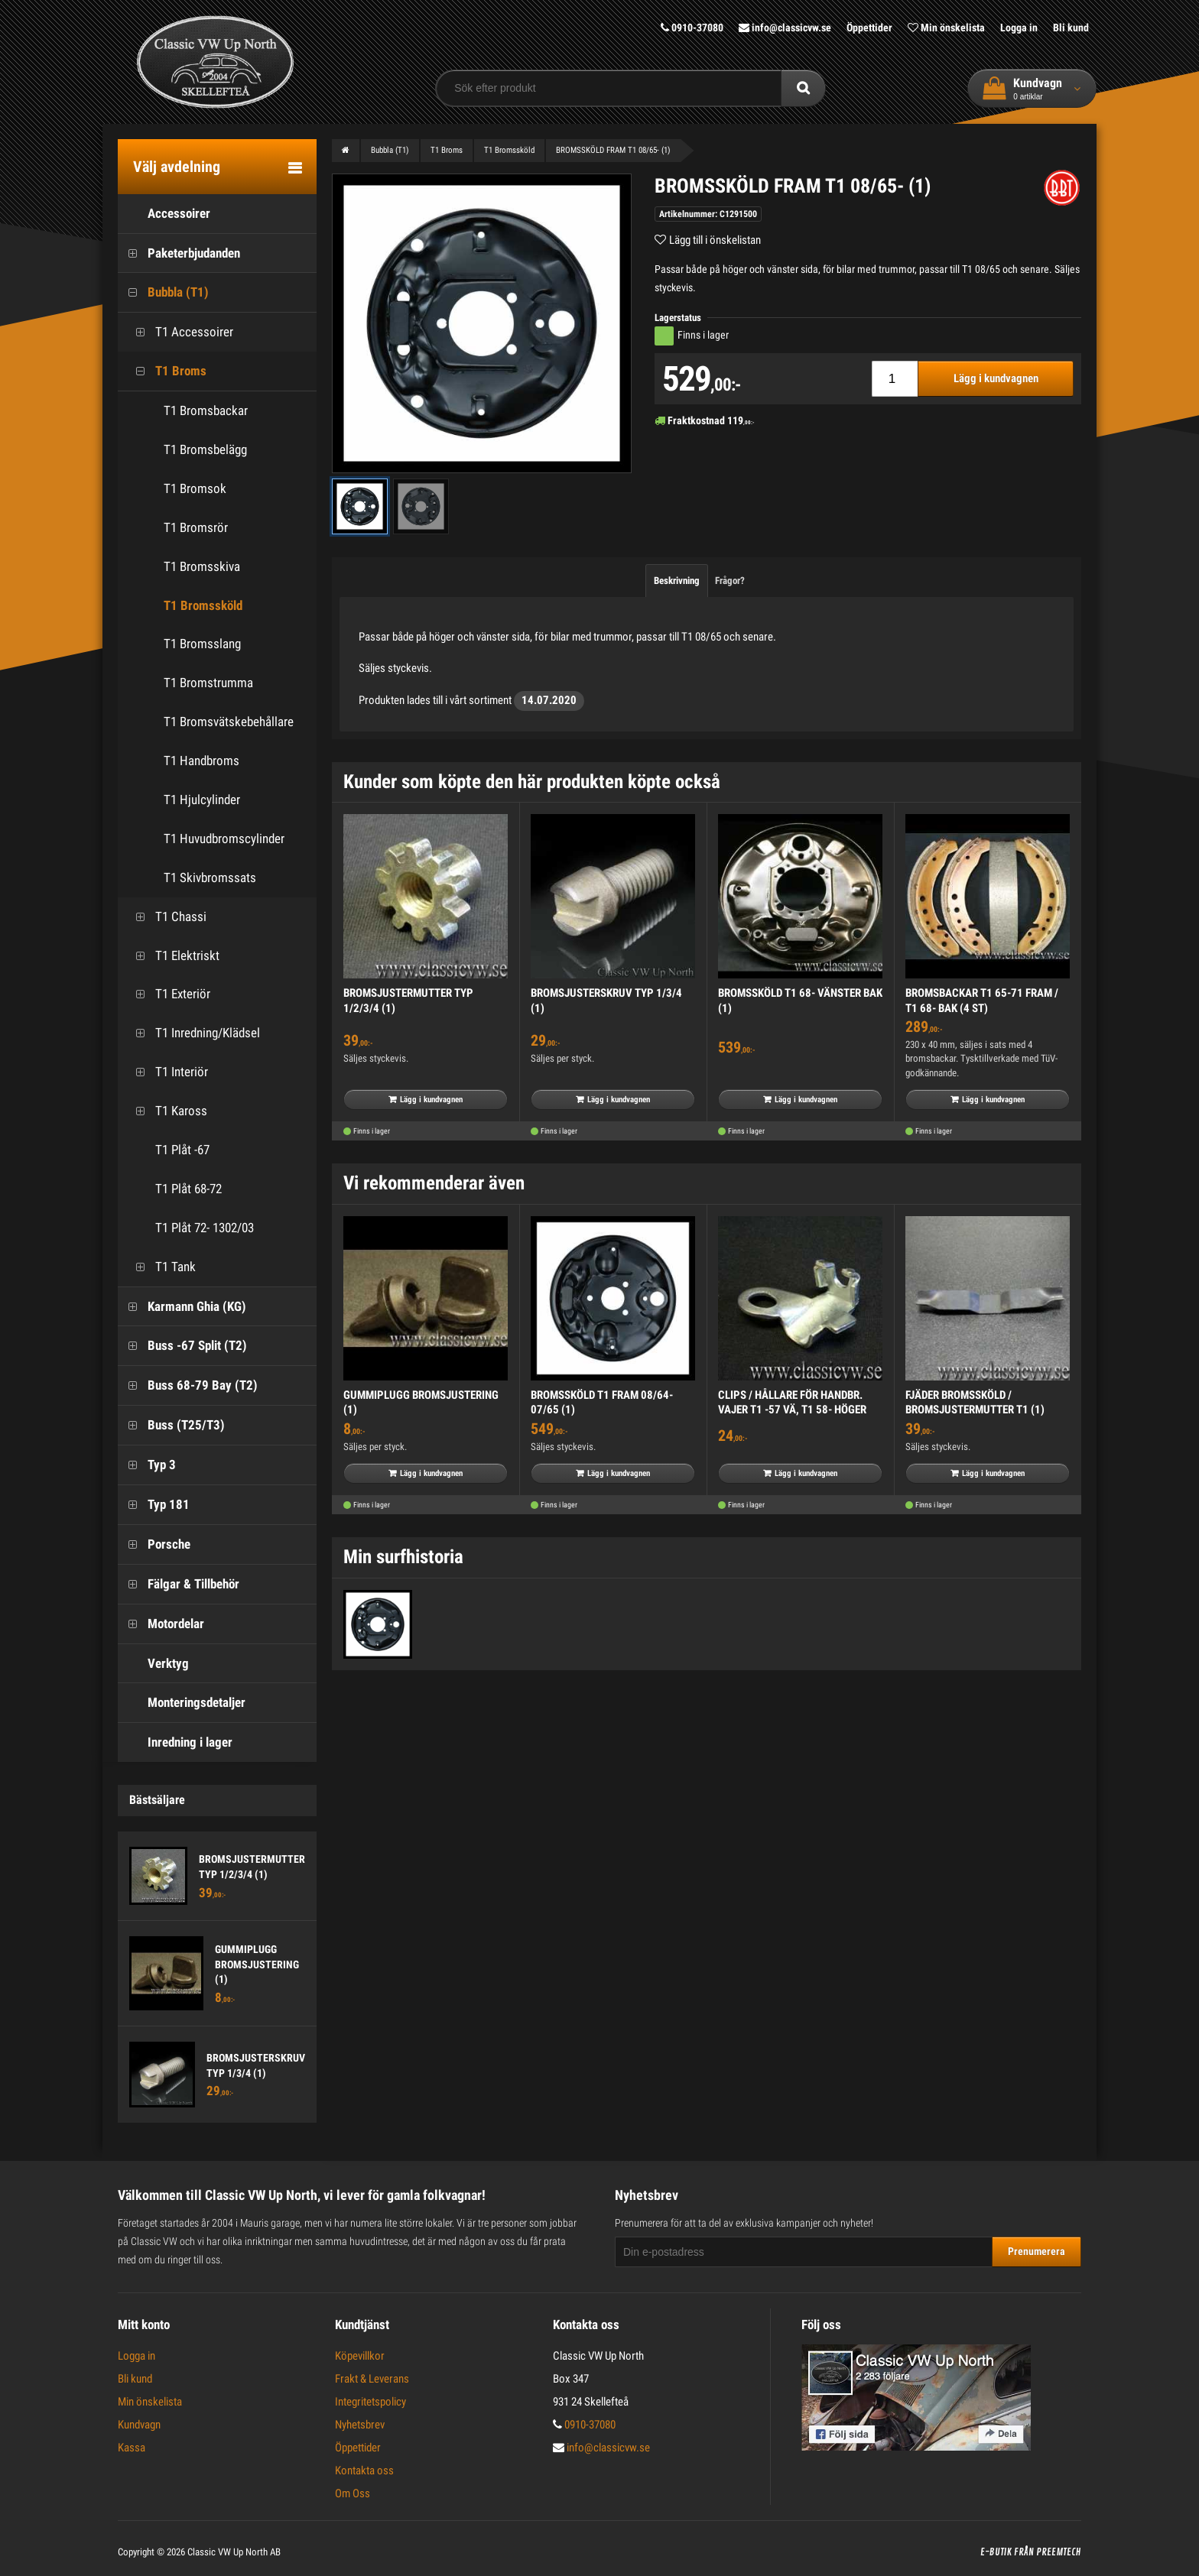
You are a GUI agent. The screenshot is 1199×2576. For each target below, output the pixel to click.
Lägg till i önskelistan (715, 240)
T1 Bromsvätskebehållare (229, 721)
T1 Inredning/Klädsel (192, 1033)
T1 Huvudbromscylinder (224, 838)
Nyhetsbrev (360, 2425)
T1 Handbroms (201, 760)
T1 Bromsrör (196, 527)
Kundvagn (139, 2425)
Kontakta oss (364, 2470)
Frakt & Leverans (372, 2379)
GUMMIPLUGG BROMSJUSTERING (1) (257, 1964)
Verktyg (153, 1664)
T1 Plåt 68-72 (173, 1189)
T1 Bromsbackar (206, 410)
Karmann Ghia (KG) (182, 1307)
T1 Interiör (166, 1072)
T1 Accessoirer (179, 332)
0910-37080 (692, 27)
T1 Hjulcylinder (202, 799)
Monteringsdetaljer (181, 1703)
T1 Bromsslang (202, 643)
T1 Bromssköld (203, 605)
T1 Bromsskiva (202, 566)
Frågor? (730, 580)
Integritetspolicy (370, 2402)
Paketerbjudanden (179, 253)
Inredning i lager (175, 1742)
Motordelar (161, 1624)
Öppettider (869, 27)
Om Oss (352, 2493)
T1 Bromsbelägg (205, 449)
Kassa (131, 2447)
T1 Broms (165, 371)
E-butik (996, 2552)
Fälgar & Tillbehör (178, 1584)
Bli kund (1071, 27)
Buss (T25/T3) (171, 1425)
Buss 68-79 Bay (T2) (188, 1385)
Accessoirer (164, 214)
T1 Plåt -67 (167, 1150)
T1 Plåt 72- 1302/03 (189, 1228)
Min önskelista (946, 27)
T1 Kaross (166, 1111)
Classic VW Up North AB (234, 2552)
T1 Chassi (165, 917)
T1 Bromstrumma (208, 682)
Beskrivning (677, 580)
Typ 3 (147, 1465)
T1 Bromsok (195, 488)
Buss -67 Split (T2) (182, 1346)
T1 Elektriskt (172, 956)
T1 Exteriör (167, 994)
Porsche (154, 1544)
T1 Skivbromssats (210, 877)
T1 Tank (160, 1267)
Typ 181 (154, 1505)
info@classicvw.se (785, 27)
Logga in (1019, 27)
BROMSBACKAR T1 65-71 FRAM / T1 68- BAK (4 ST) (981, 1000)
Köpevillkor (360, 2356)
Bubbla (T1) (163, 292)
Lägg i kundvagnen (996, 378)
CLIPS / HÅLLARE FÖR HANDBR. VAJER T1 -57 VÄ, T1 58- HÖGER (792, 1402)
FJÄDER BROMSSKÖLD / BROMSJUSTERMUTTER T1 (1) (975, 1402)
